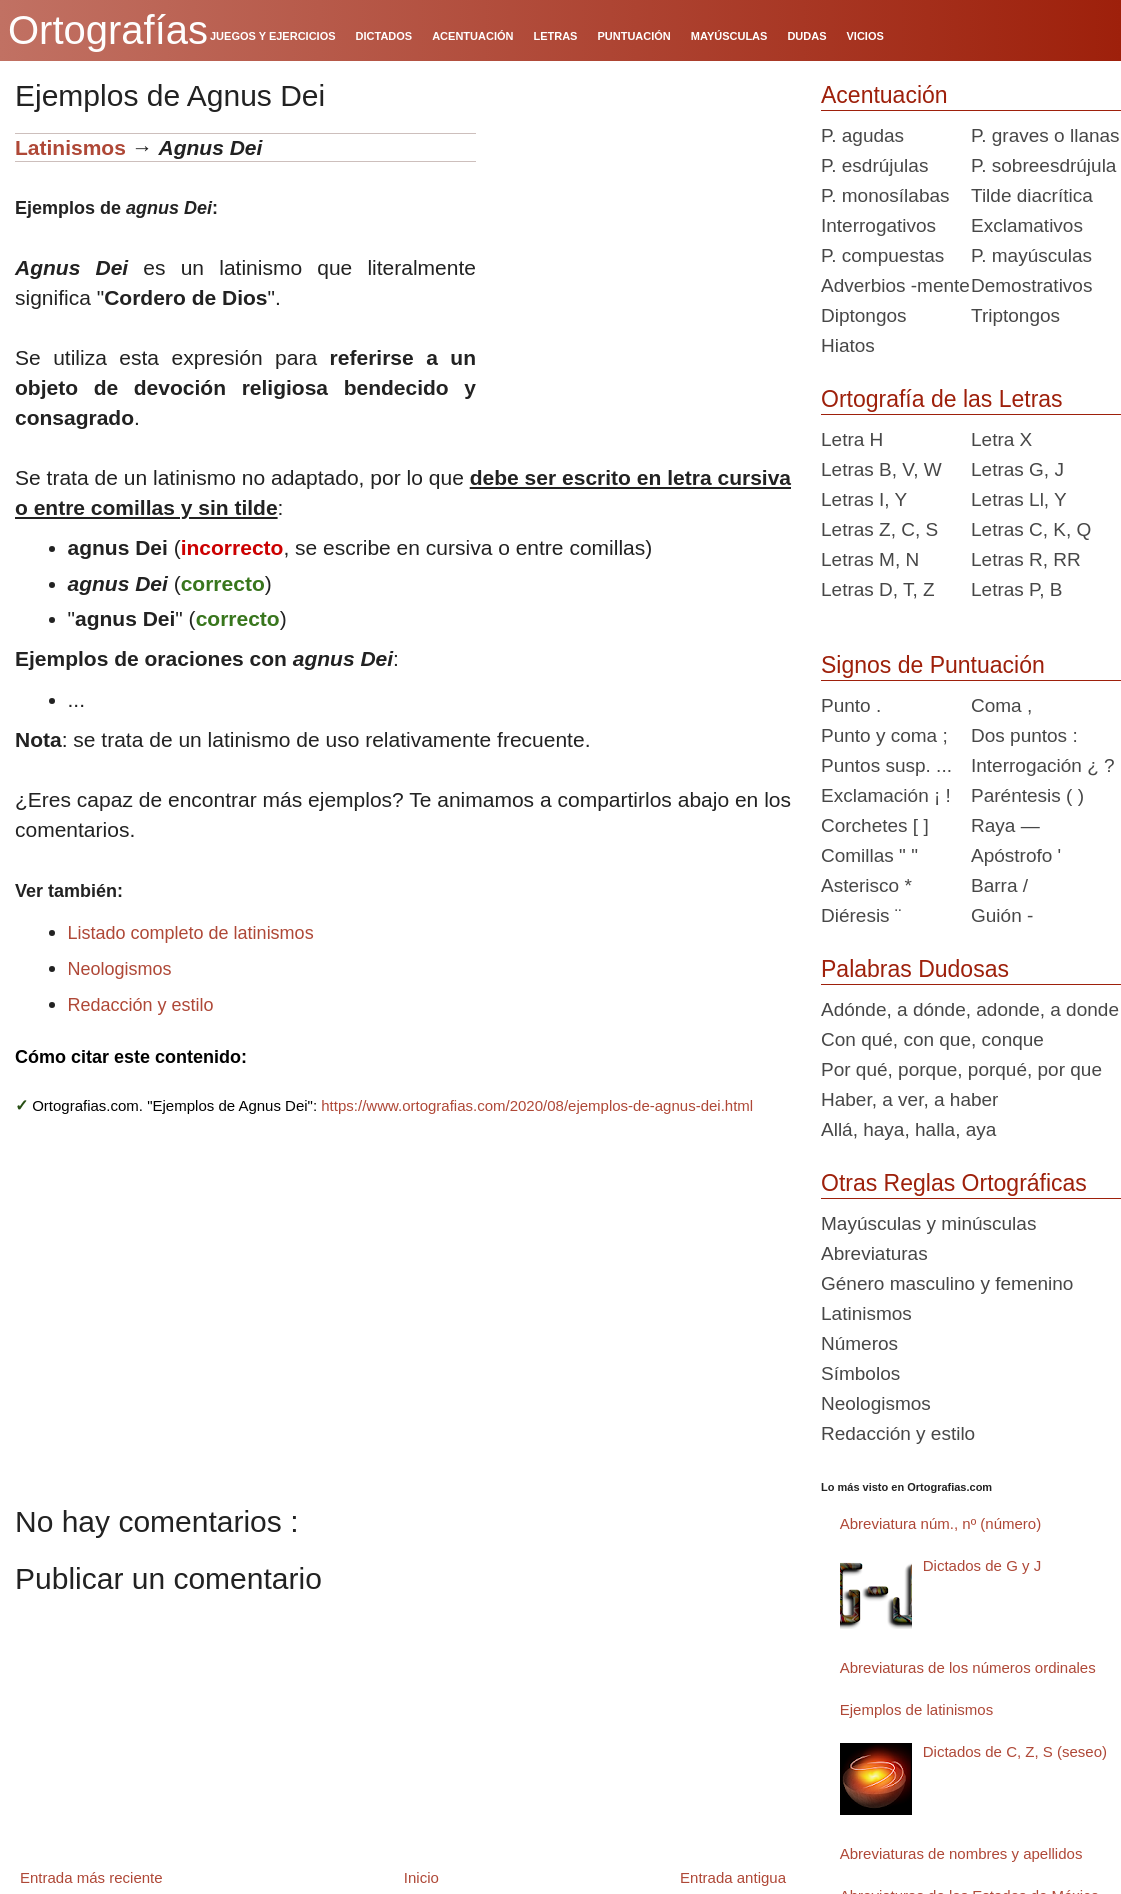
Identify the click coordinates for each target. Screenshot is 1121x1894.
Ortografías (108, 30)
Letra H (852, 439)
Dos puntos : (1024, 735)
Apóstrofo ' (1016, 855)
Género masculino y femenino (947, 1283)
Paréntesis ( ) (1027, 795)
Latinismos (70, 147)
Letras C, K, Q (1031, 529)
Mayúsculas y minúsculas (928, 1223)
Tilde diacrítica (1032, 195)
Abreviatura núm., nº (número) (940, 1523)
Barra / (999, 885)
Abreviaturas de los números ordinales (968, 1667)
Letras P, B (1017, 589)
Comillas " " (869, 855)
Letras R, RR (1026, 559)
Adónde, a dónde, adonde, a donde (970, 1009)
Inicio (421, 1877)
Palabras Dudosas (915, 969)
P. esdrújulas (874, 165)
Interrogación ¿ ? (1043, 765)
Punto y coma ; (884, 735)
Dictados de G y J (982, 1565)
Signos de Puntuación (933, 665)
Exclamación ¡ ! (886, 795)
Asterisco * (866, 885)
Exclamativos (1027, 225)
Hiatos (848, 345)
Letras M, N (870, 559)
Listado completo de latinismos (191, 933)
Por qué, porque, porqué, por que (961, 1069)
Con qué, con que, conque (932, 1039)
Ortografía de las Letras (942, 399)
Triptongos (1015, 315)
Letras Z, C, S (879, 529)
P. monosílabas (885, 195)
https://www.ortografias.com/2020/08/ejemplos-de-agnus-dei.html (537, 1105)
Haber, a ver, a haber (909, 1099)
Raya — (1005, 825)
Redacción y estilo (141, 1005)
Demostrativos (1031, 285)
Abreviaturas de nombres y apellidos (961, 1853)
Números (859, 1343)
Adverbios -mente (895, 285)
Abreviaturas (874, 1253)
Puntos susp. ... (886, 765)
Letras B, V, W (881, 469)
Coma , (1001, 705)
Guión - (1002, 915)
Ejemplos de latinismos (916, 1709)
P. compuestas (882, 255)
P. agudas (862, 135)
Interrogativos (878, 225)
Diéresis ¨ (861, 915)
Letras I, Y (864, 499)
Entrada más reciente (91, 1877)
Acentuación (884, 95)
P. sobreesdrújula (1043, 165)
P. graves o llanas (1045, 135)
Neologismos (120, 969)
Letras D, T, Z (878, 589)
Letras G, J (1017, 469)
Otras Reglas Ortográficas (954, 1183)
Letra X (1001, 439)
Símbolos (860, 1373)
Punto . (851, 705)
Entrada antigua (733, 1877)
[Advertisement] (641, 258)
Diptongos (864, 315)
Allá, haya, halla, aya (908, 1129)
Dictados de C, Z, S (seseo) (1015, 1751)
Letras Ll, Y (1019, 499)
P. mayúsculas (1031, 255)
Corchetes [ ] (875, 825)
